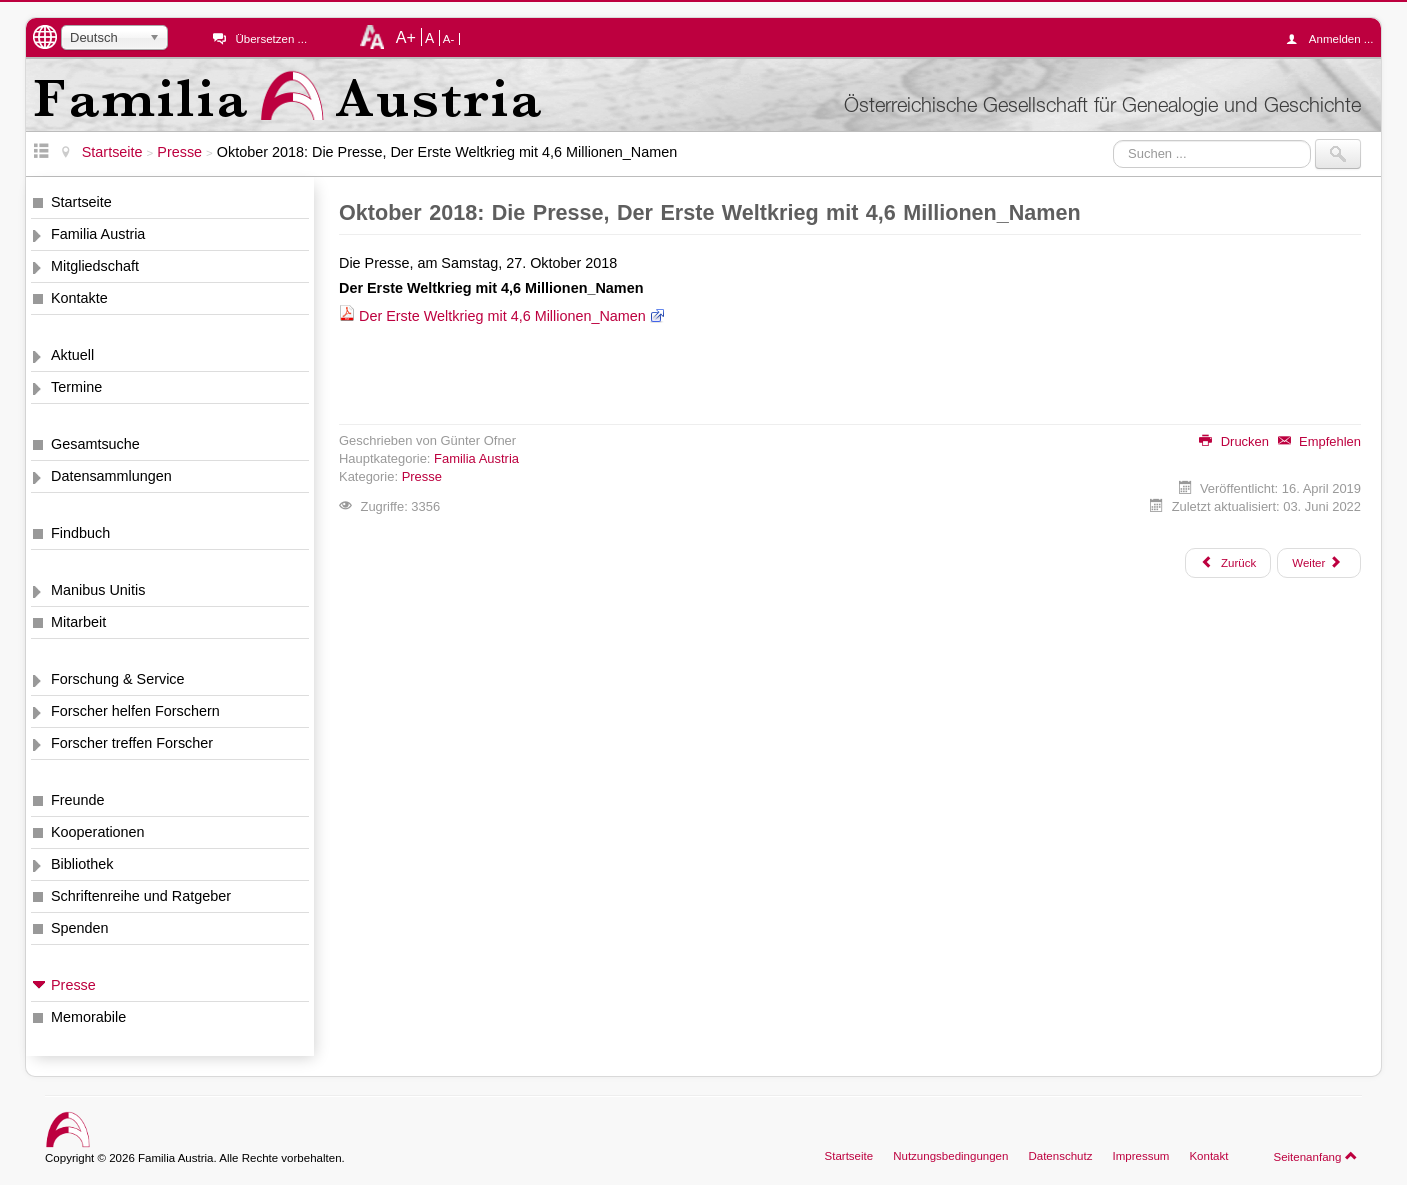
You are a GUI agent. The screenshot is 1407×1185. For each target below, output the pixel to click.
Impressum (1140, 1156)
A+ (406, 37)
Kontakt (1208, 1156)
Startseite (81, 202)
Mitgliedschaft (95, 266)
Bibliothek (82, 864)
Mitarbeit (78, 622)
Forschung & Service (118, 679)
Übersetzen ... (271, 39)
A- (449, 39)
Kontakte (79, 298)
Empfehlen (1319, 441)
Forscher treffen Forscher (132, 743)
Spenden (80, 928)
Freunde (78, 800)
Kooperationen (98, 832)
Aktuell (72, 355)
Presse (73, 985)
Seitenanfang (1315, 1156)
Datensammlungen (111, 476)
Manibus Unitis (98, 590)
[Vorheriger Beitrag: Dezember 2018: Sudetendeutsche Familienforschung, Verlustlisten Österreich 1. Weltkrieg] (1228, 563)
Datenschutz (1060, 1156)
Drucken (1234, 441)
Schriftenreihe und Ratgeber (141, 896)
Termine (76, 387)
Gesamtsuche (95, 444)
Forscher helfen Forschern (135, 711)
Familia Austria (98, 234)
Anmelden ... (1335, 39)
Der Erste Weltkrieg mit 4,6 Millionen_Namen (502, 316)
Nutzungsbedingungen (950, 1156)
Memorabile (88, 1017)
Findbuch (80, 533)
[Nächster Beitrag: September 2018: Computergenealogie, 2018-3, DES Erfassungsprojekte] (1319, 563)
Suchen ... (1113, 139)
